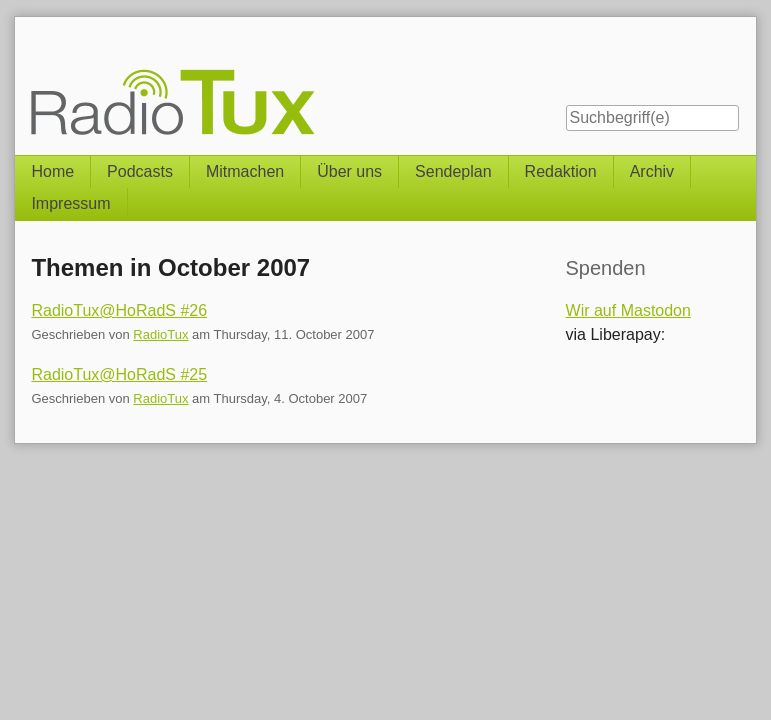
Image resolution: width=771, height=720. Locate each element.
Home (52, 171)
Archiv (652, 171)
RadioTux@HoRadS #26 (119, 310)
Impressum (70, 203)
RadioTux (160, 334)
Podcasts (140, 171)
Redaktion (561, 171)
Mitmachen (245, 171)
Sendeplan (453, 171)
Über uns (349, 171)
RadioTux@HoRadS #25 (119, 374)
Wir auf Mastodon (628, 310)
